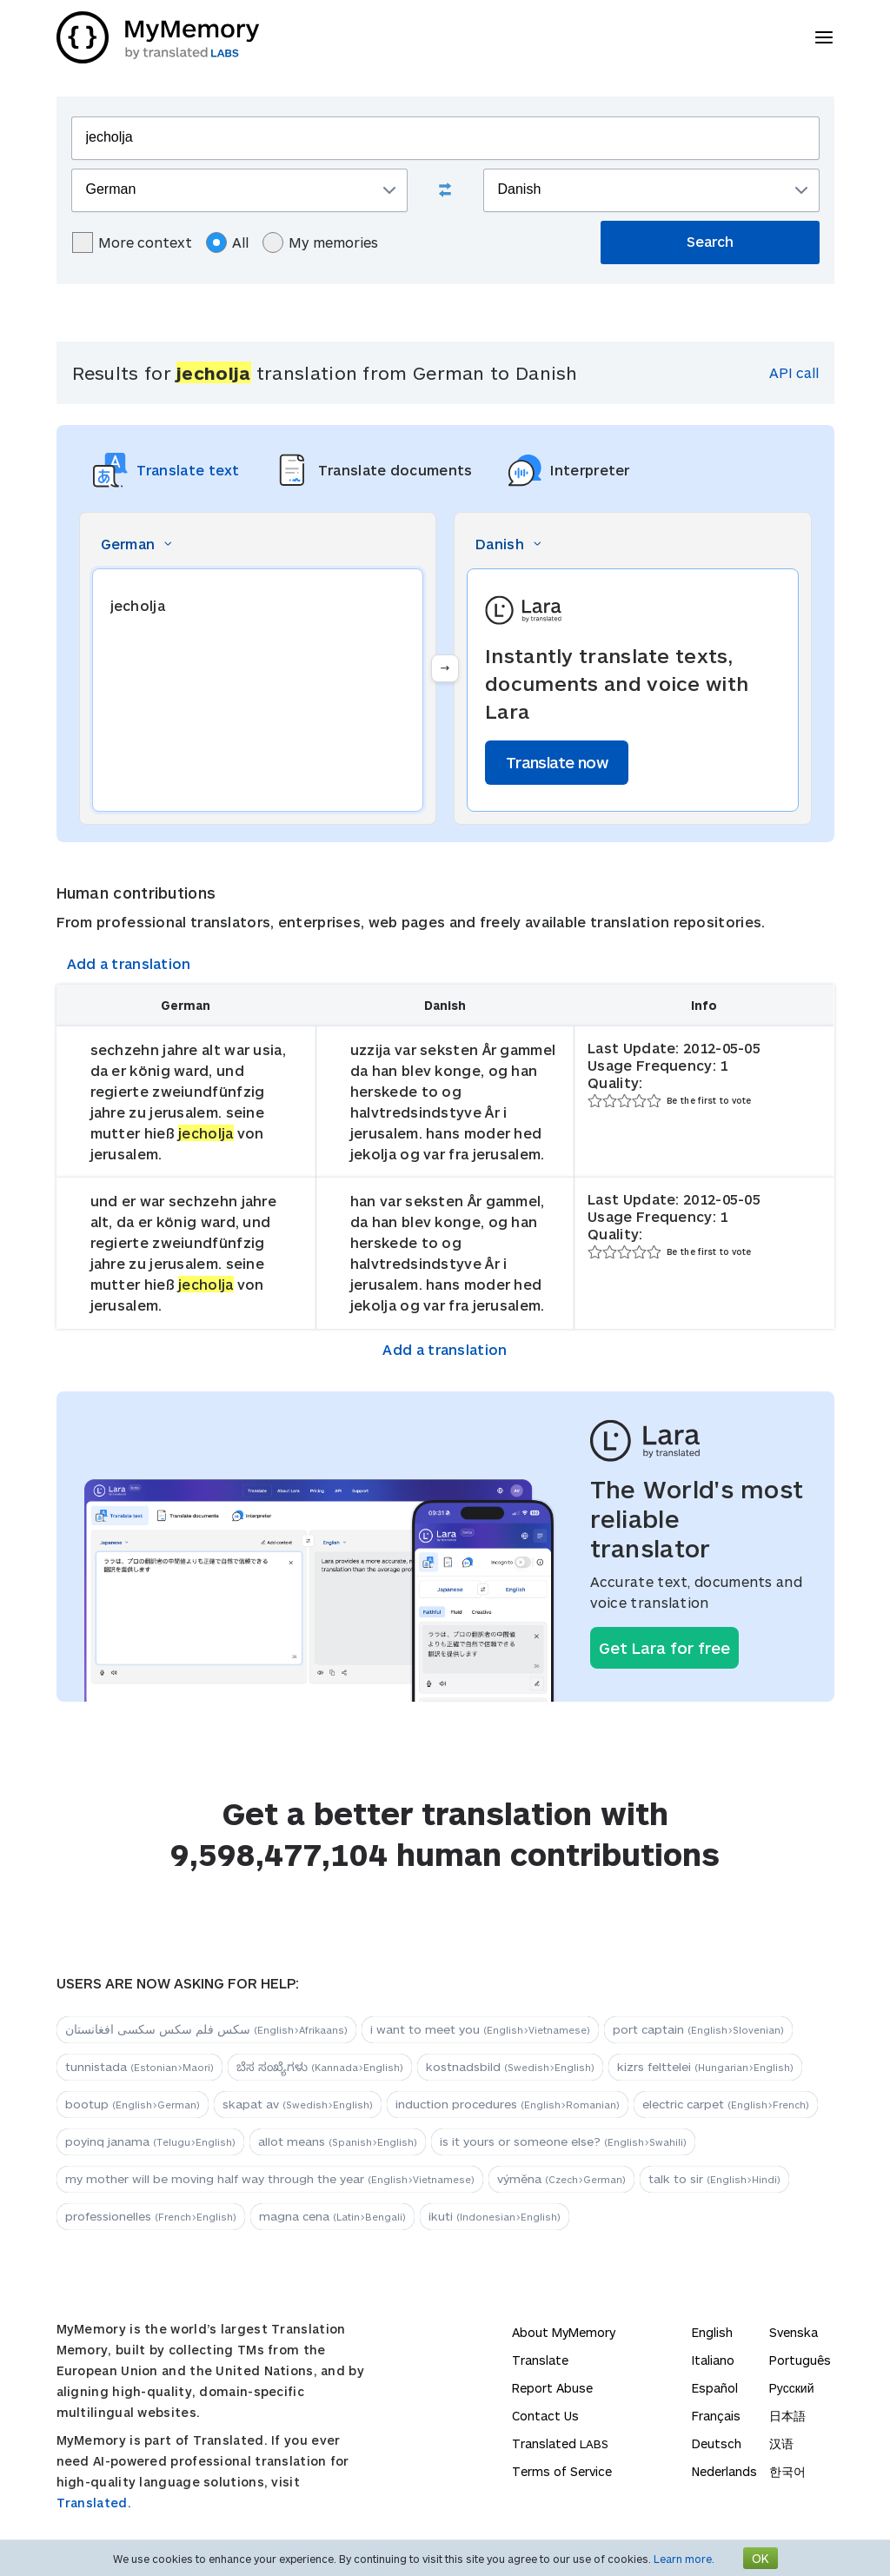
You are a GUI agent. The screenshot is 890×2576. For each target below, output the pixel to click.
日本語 (787, 2415)
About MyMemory (563, 2332)
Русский (791, 2387)
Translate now (557, 762)
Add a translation (129, 963)
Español (715, 2387)
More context (132, 242)
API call (794, 372)
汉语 (781, 2443)
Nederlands (724, 2471)
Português (800, 2360)
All (227, 242)
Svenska (793, 2332)
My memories (320, 242)
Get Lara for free (664, 1647)
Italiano (713, 2360)
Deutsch (716, 2443)
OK (760, 2558)
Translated (560, 2443)
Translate (540, 2360)
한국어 (787, 2471)
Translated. (93, 2502)
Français (716, 2415)
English (712, 2332)
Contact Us (545, 2415)
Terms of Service (562, 2471)
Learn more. (684, 2559)
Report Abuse (552, 2387)
